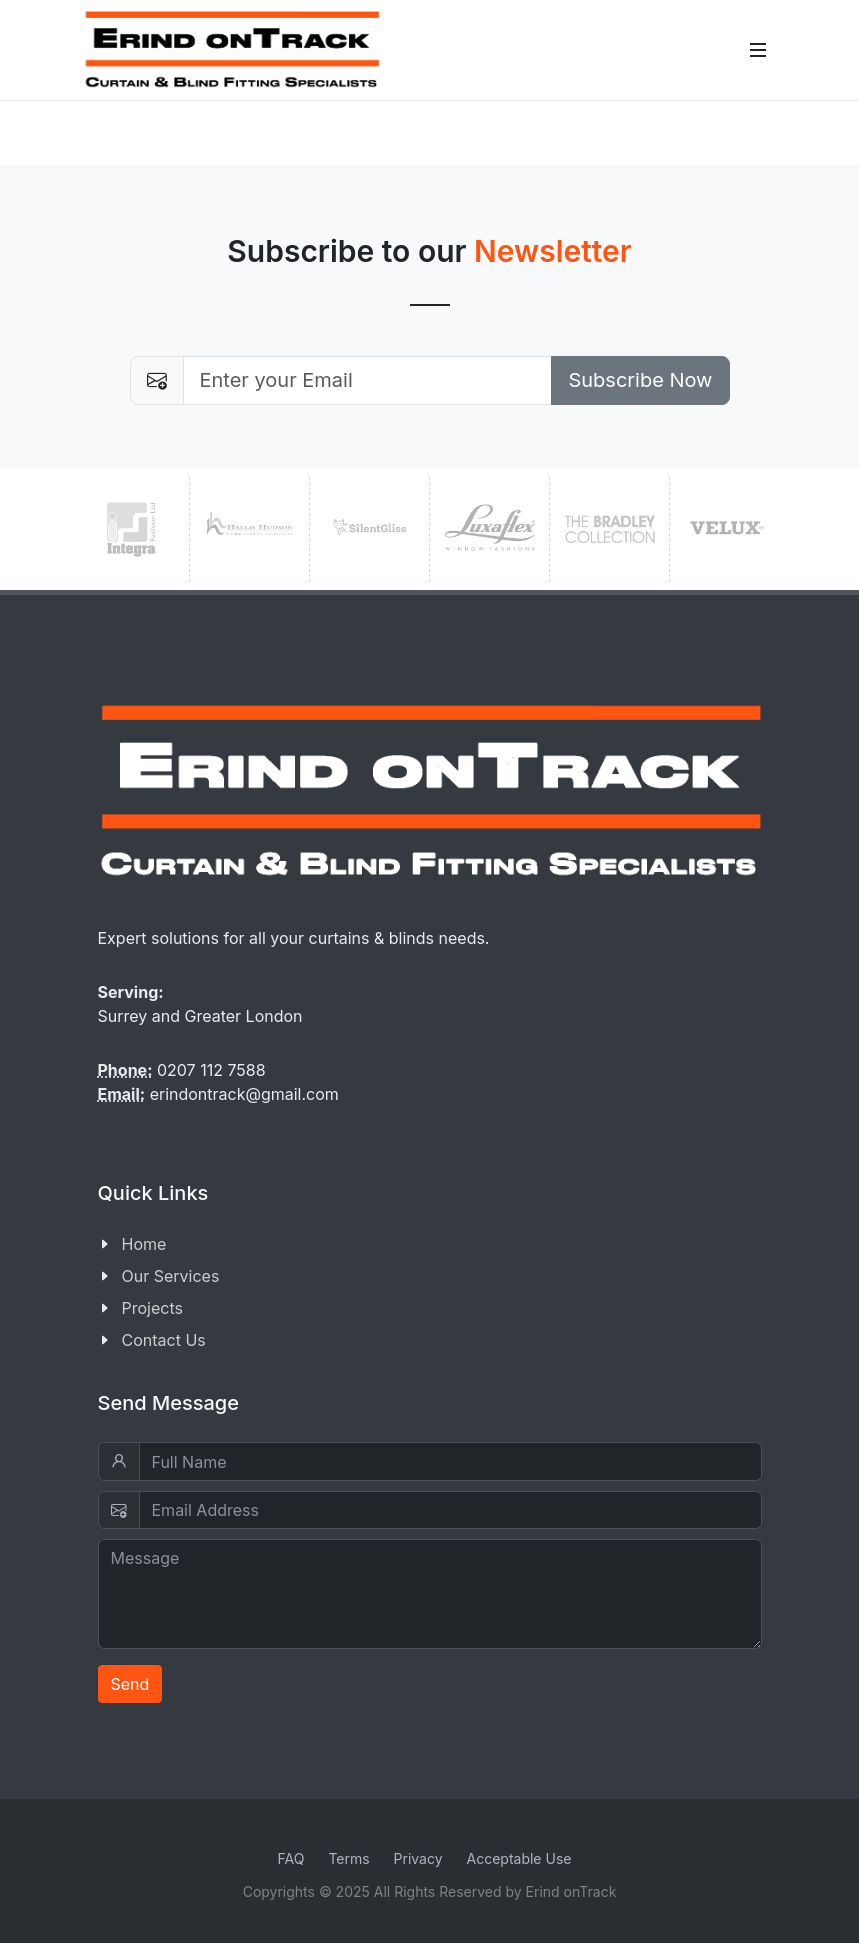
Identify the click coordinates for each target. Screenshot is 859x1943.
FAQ (291, 1858)
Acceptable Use (519, 1858)
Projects (152, 1308)
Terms (348, 1858)
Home (144, 1244)
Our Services (171, 1276)
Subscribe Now (640, 380)
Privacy (418, 1858)
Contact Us (164, 1340)
